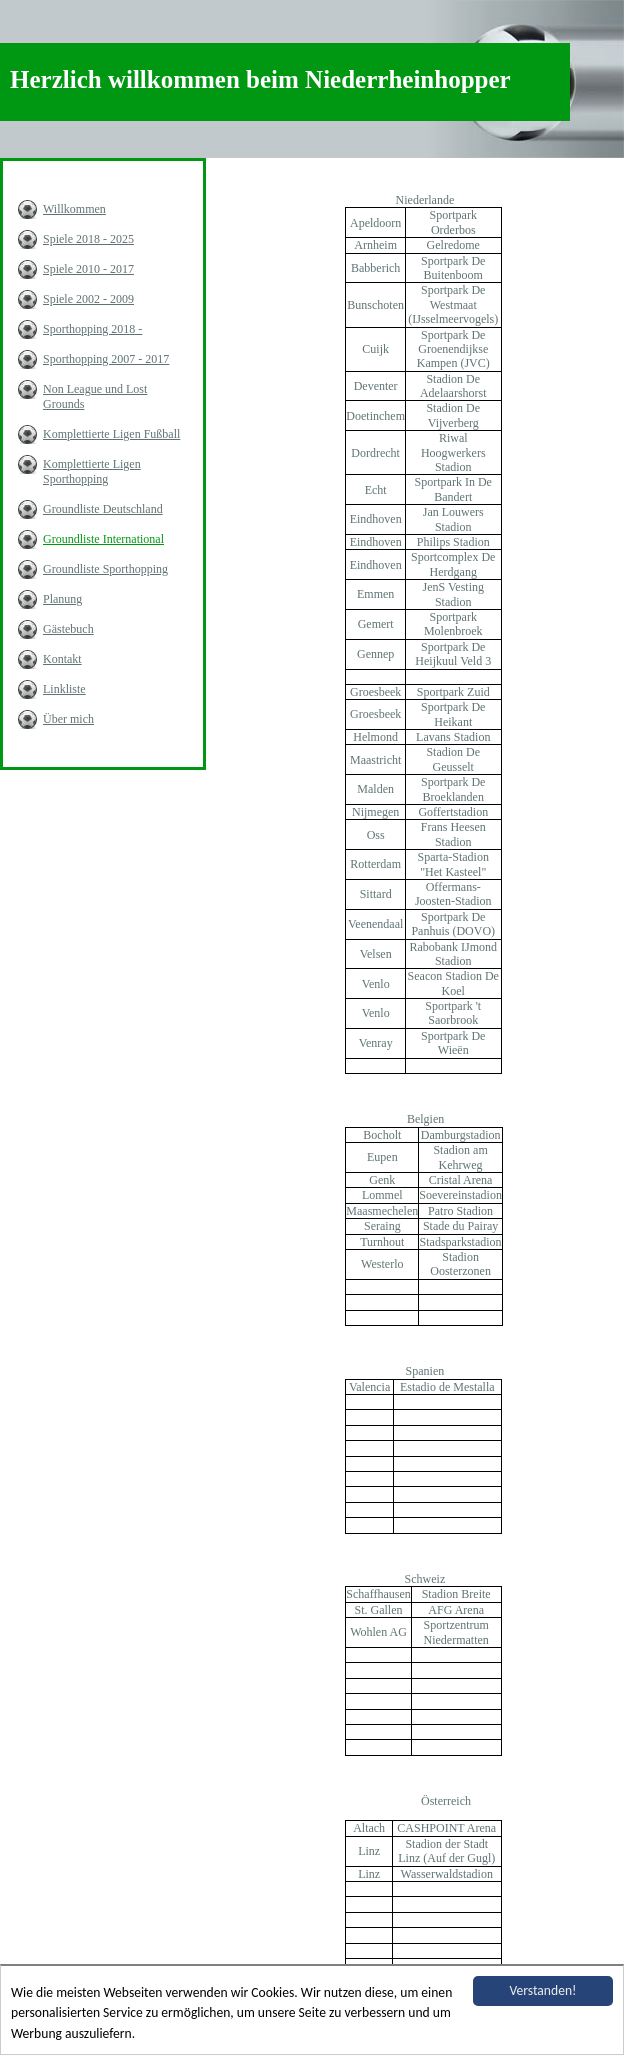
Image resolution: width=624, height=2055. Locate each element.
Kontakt (62, 659)
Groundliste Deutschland (103, 509)
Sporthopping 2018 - (92, 329)
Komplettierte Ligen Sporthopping (92, 471)
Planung (62, 599)
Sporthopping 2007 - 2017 (106, 359)
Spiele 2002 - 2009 (88, 299)
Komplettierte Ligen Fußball (111, 434)
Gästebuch (68, 629)
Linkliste (64, 689)
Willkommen (74, 209)
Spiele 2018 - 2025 (88, 239)
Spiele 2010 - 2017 (88, 269)
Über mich (68, 719)
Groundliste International (103, 539)
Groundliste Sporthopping (105, 569)
